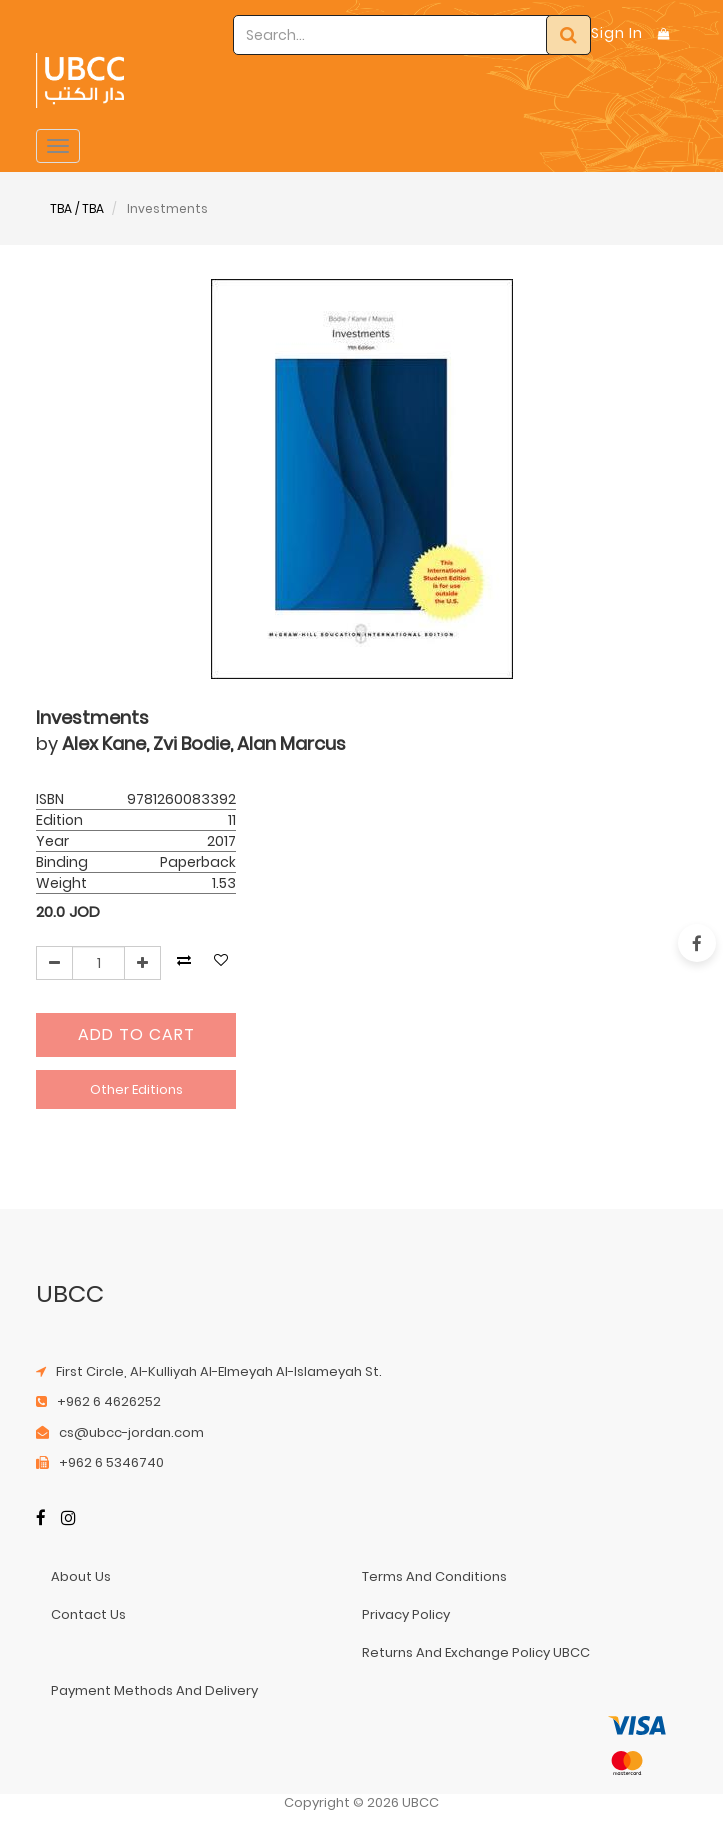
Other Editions (136, 1089)
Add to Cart (136, 1034)
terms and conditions (434, 1576)
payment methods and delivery (154, 1690)
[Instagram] (68, 1519)
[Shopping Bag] (664, 33)
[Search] (568, 35)
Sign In (617, 33)
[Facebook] (41, 1519)
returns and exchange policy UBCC (476, 1652)
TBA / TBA (77, 208)
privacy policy (406, 1614)
